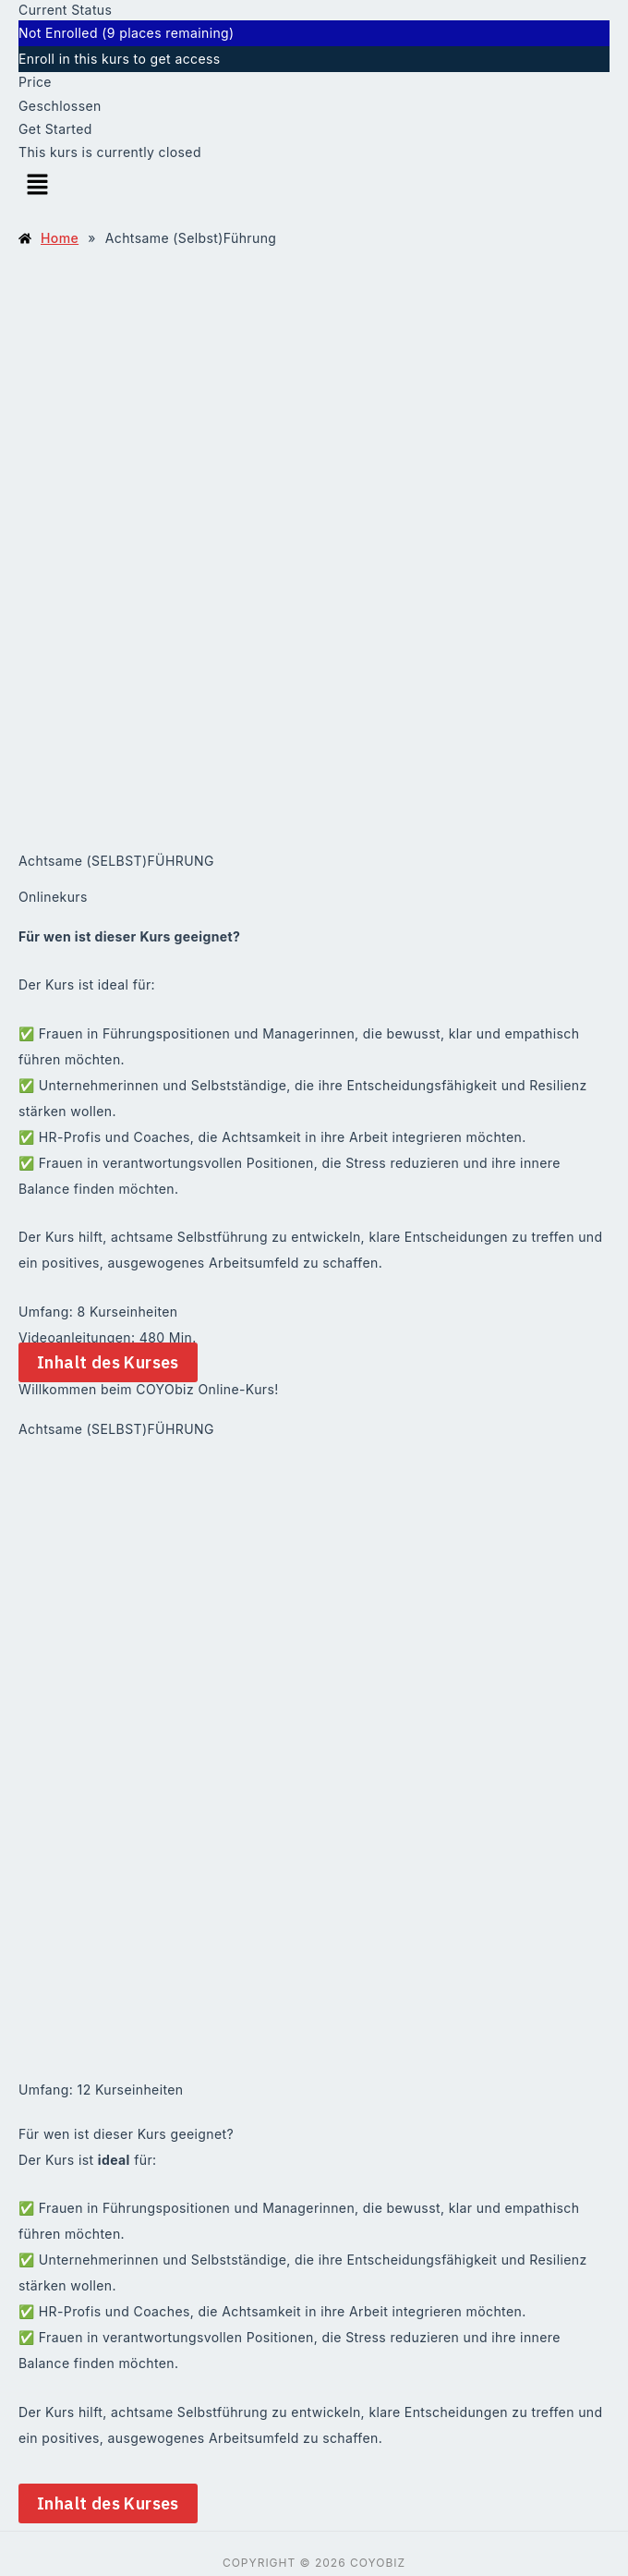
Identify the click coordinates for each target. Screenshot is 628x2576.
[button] (314, 185)
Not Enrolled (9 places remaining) (126, 33)
